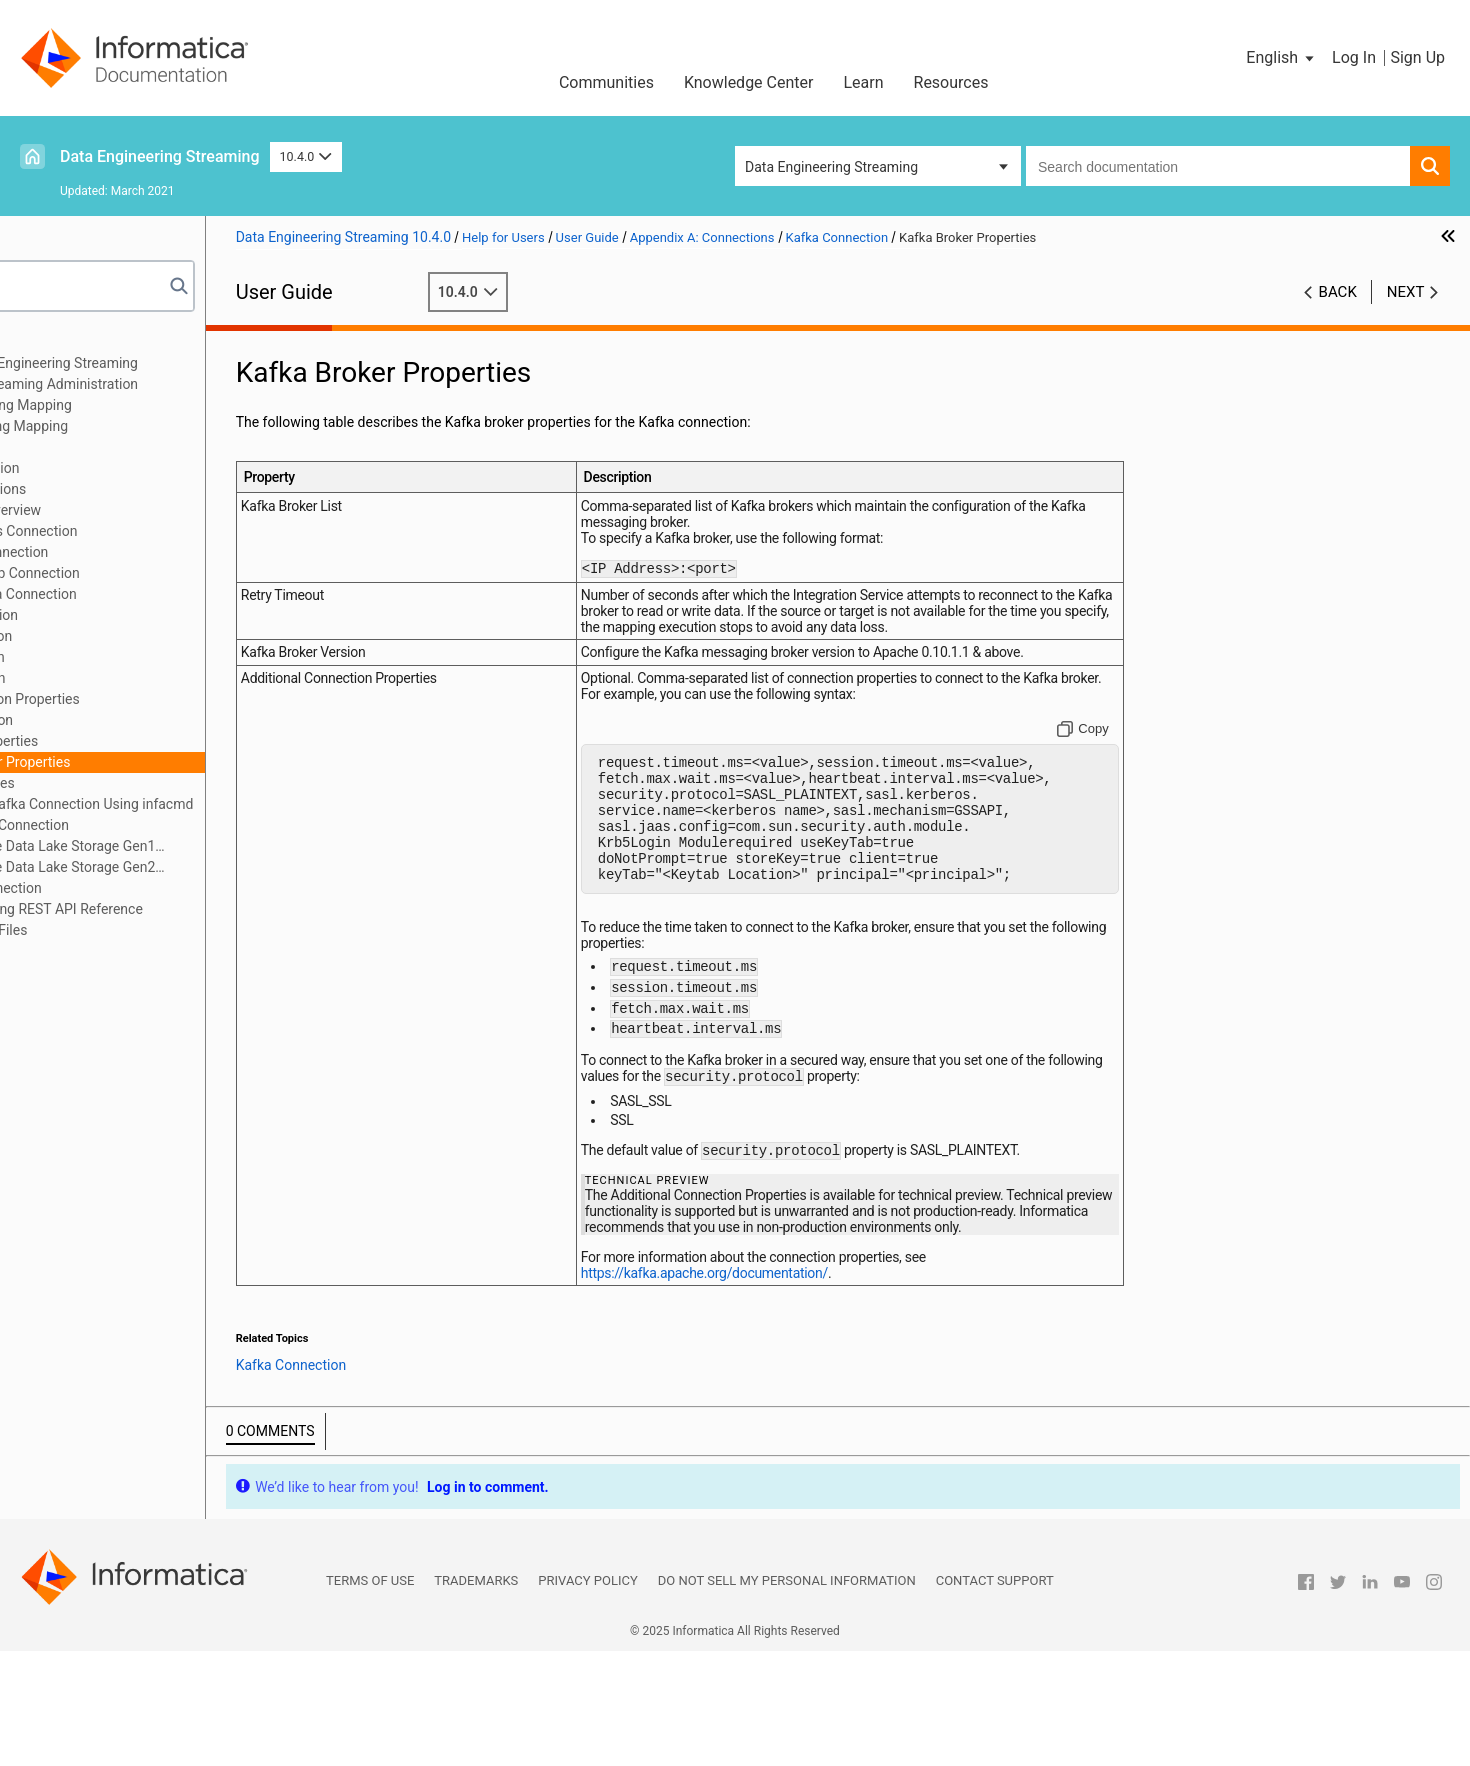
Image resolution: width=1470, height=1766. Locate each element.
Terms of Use (370, 1695)
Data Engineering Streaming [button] (831, 167)
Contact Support (995, 1695)
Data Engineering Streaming (160, 156)
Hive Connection (114, 657)
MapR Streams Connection (147, 825)
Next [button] (1406, 292)
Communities (606, 82)
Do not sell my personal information (787, 1695)
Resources (951, 82)
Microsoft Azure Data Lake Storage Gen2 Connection (180, 868)
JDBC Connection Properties (152, 699)
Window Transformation (107, 468)
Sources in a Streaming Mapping (134, 405)
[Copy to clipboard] (1123, 748)
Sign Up (1417, 57)
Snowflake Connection (133, 888)
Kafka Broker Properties (157, 762)
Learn (863, 82)
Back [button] (1338, 292)
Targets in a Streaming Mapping (132, 426)
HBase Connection (121, 615)
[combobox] (1218, 166)
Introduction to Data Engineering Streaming (167, 363)
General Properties (141, 741)
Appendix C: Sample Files (111, 930)
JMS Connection (115, 678)
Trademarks (476, 1695)
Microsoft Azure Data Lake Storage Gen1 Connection (180, 847)
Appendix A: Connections (111, 489)
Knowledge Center (749, 82)
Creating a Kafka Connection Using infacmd (219, 804)
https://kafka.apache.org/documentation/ (820, 1388)
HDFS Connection (118, 636)
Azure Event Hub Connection (152, 573)
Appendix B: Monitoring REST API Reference (169, 909)
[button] (1281, 58)
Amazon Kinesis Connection (151, 531)
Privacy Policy (587, 1695)
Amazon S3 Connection (136, 552)
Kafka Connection (119, 720)
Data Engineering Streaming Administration (167, 384)
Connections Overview (133, 510)
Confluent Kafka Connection (151, 594)
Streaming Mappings (97, 447)
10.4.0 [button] (306, 156)
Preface (57, 342)
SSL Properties (130, 783)
